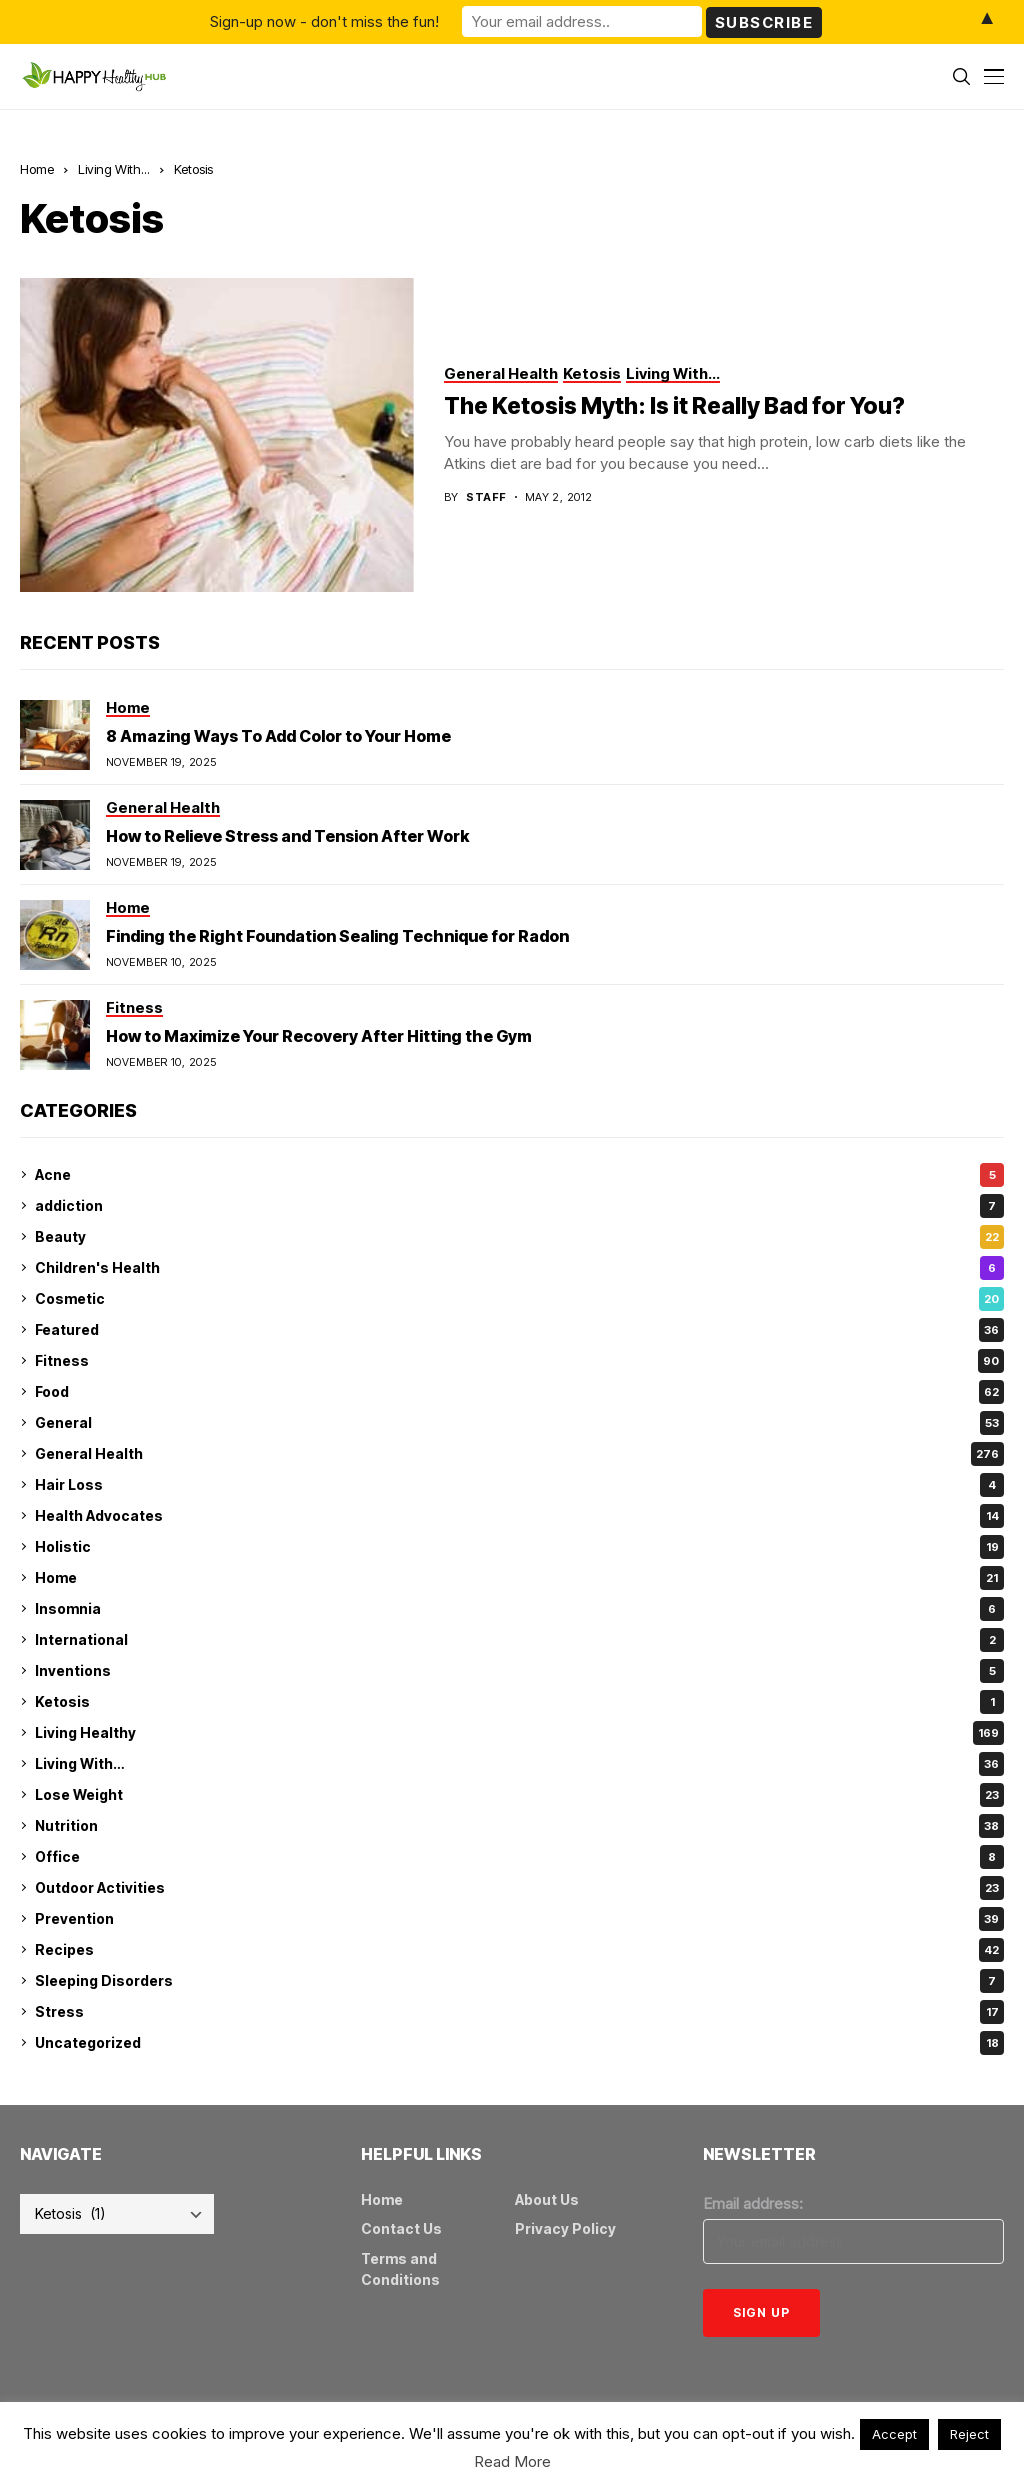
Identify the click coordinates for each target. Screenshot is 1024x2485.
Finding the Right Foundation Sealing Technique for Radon (337, 936)
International (519, 1640)
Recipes (519, 1950)
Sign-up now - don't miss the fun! (324, 21)
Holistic (519, 1547)
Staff (486, 497)
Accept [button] (894, 2434)
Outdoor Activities (519, 1888)
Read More (512, 2461)
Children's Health (519, 1268)
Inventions (519, 1671)
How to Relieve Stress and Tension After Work (287, 836)
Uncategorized (519, 2043)
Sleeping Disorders (519, 1981)
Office (519, 1857)
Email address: (753, 2203)
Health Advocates (519, 1516)
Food (519, 1392)
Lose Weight (519, 1795)
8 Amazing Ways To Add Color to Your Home (278, 736)
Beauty (519, 1237)
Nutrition (519, 1826)
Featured (519, 1330)
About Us (547, 2199)
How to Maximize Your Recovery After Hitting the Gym (319, 1036)
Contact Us (401, 2228)
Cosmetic (519, 1299)
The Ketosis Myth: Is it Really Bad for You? (674, 406)
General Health (519, 1454)
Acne (519, 1175)
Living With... (114, 169)
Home (37, 169)
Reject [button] (969, 2434)
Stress (519, 2012)
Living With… (519, 1764)
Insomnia (519, 1609)
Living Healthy (519, 1733)
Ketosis (193, 169)
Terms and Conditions (400, 2269)
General (519, 1423)
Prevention (519, 1919)
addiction (519, 1206)
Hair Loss (519, 1485)
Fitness (519, 1361)
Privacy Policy (565, 2228)
